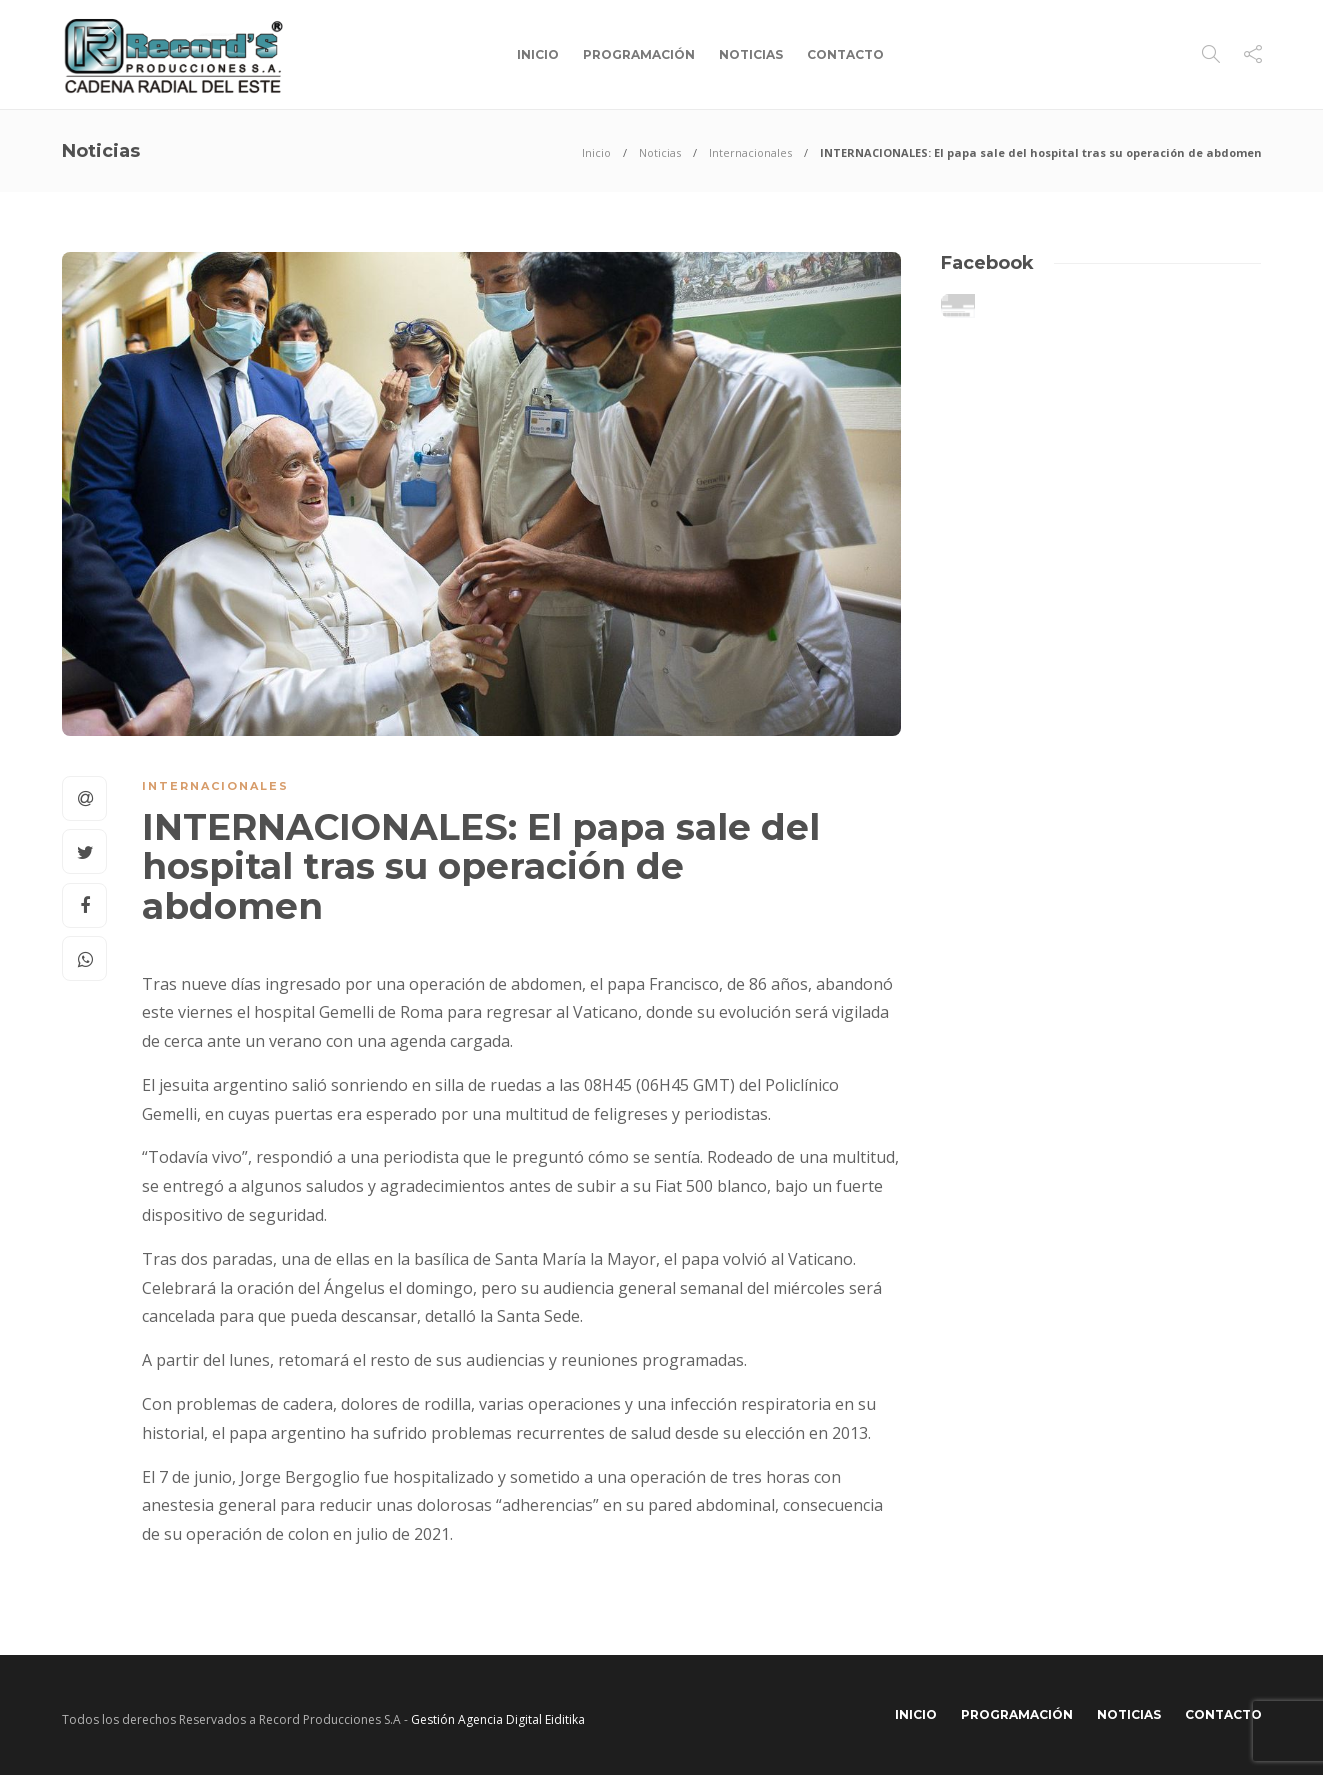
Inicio (538, 54)
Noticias (751, 54)
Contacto (845, 54)
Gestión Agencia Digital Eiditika (498, 1719)
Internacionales (750, 152)
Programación (639, 54)
